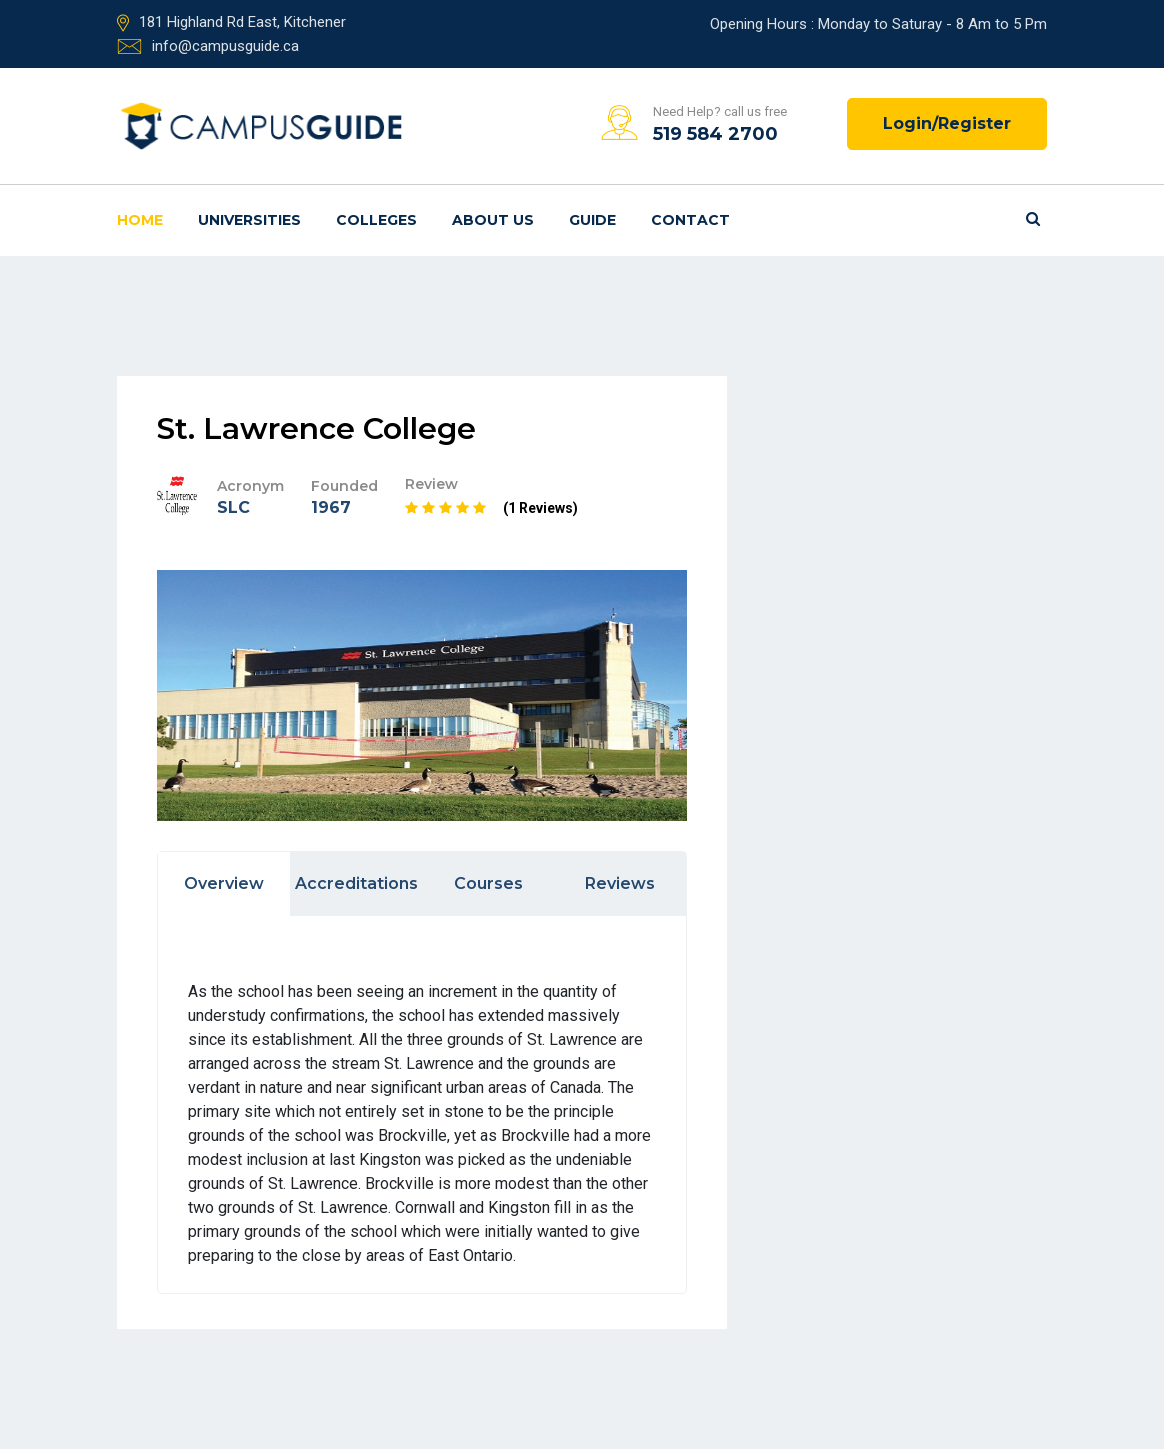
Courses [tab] (488, 883)
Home (140, 220)
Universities (249, 220)
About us (493, 220)
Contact (690, 220)
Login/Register (947, 123)
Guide (592, 220)
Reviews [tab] (620, 883)
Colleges (376, 220)
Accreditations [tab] (356, 883)
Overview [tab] (224, 883)
